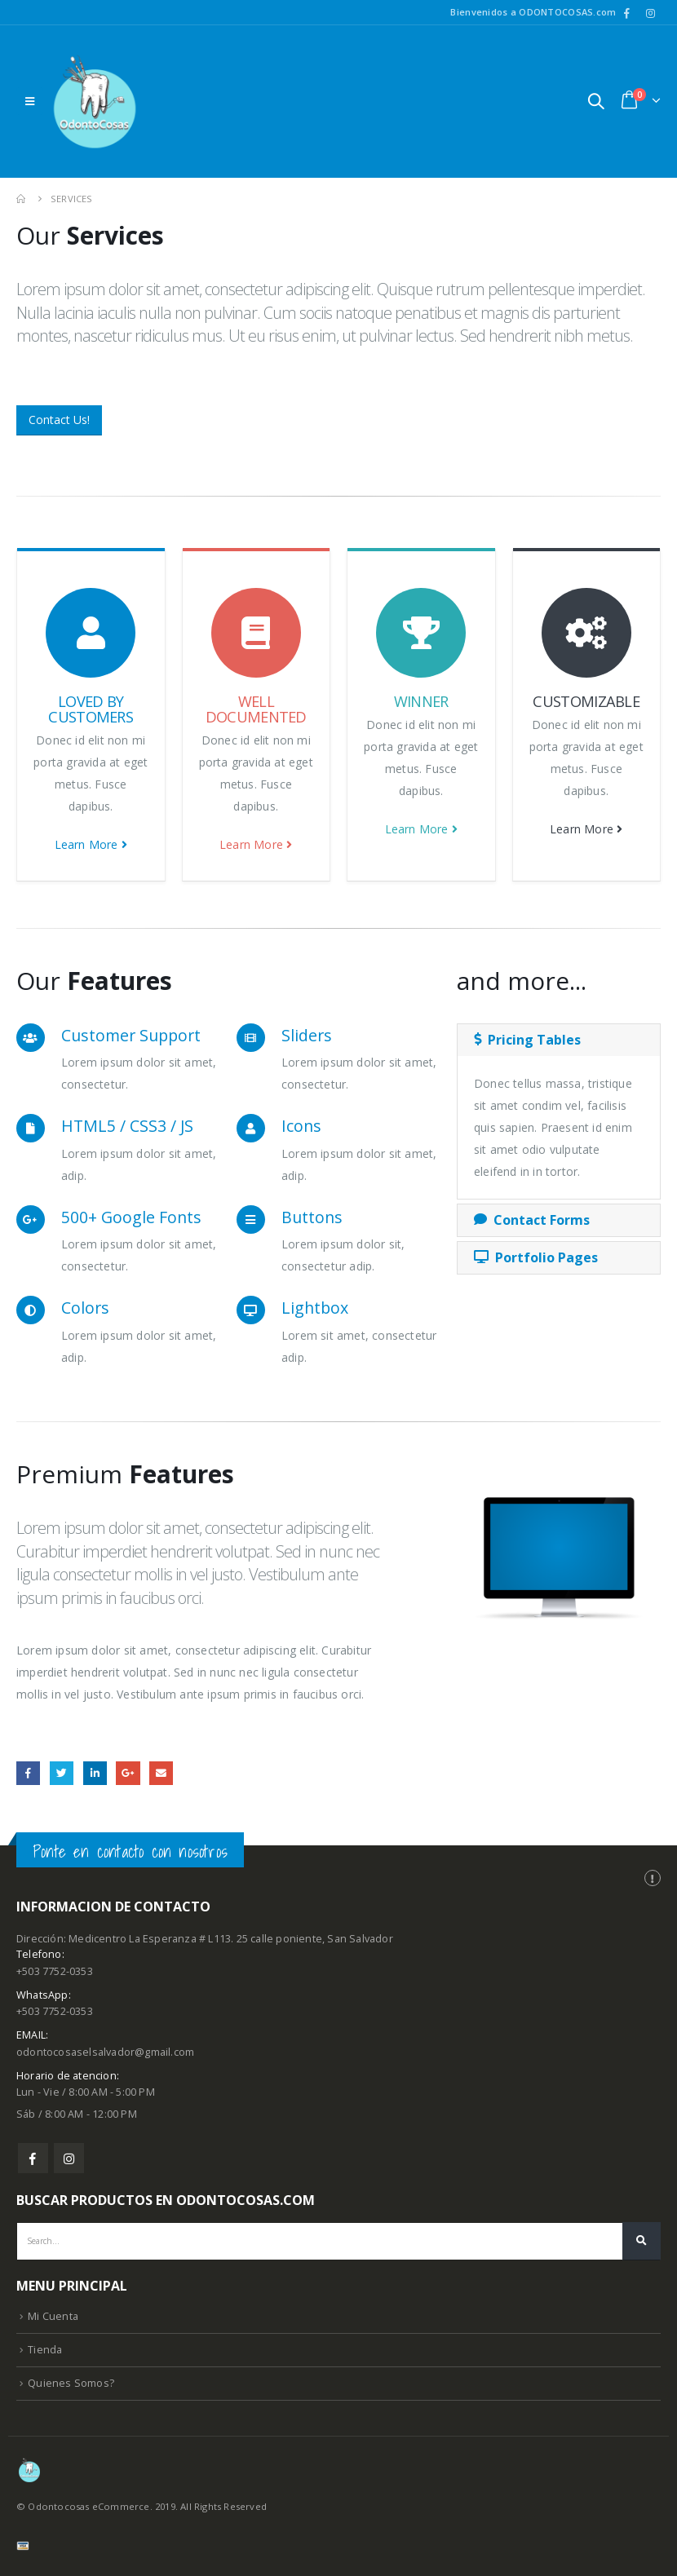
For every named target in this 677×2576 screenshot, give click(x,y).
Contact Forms (532, 1220)
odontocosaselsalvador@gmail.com (105, 2052)
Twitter (61, 1773)
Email (161, 1773)
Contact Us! (59, 419)
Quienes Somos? (71, 2383)
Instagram (69, 2158)
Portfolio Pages (536, 1257)
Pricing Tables (527, 1040)
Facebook (28, 1773)
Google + (127, 1773)
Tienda (45, 2350)
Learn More (91, 844)
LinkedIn (95, 1773)
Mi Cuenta (53, 2316)
